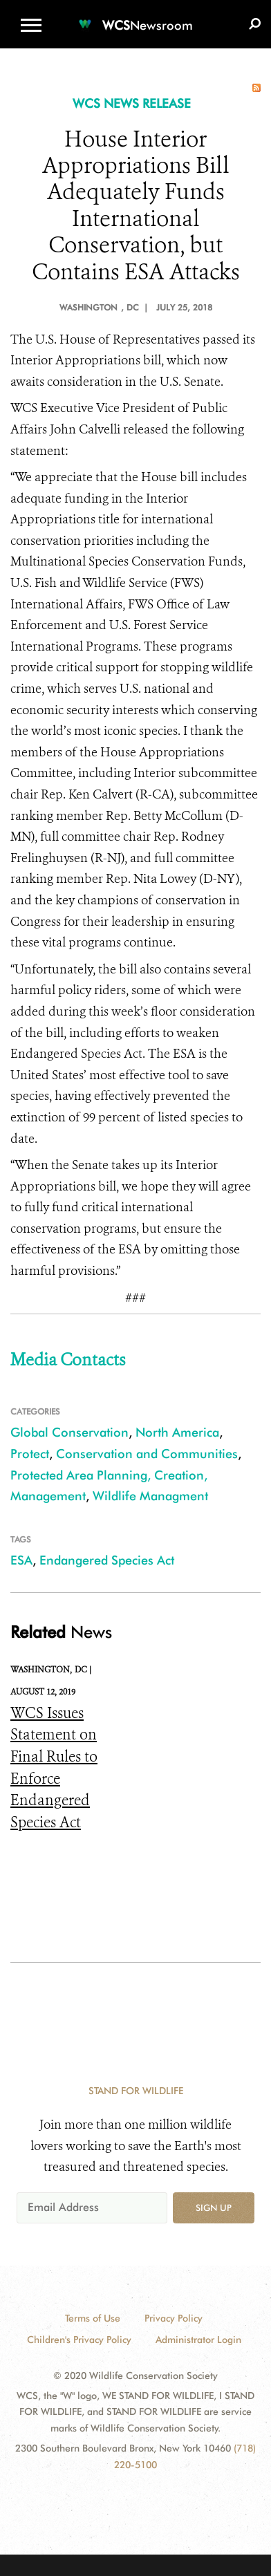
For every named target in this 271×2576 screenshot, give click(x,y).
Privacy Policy (173, 2318)
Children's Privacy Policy (79, 2339)
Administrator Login (198, 2339)
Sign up (214, 2207)
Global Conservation (69, 1432)
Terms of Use (92, 2318)
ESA (21, 1560)
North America (177, 1432)
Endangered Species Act (106, 1560)
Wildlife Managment (150, 1495)
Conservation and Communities (147, 1453)
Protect (29, 1453)
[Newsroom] (135, 17)
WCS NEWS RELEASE (132, 103)
